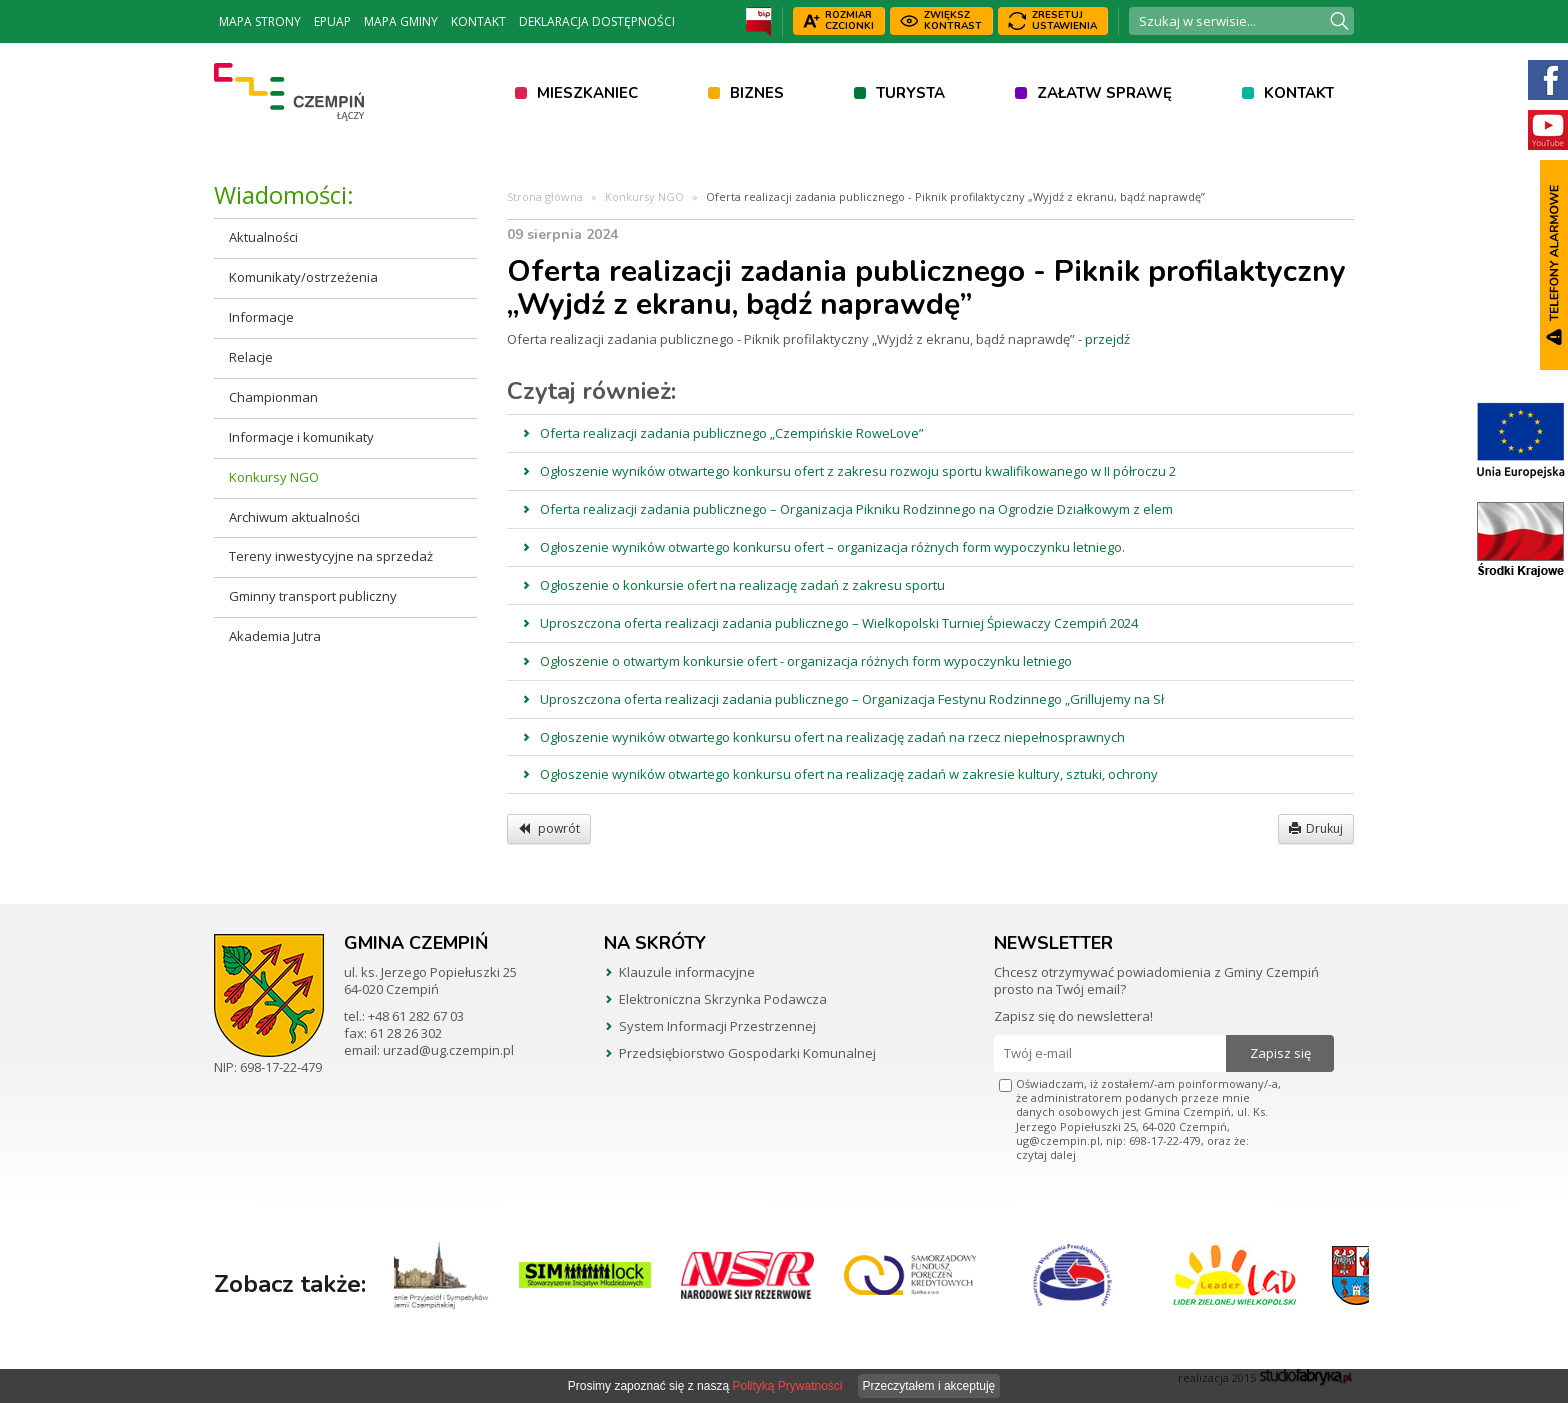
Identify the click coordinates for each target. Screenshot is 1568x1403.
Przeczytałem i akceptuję (929, 1386)
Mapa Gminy (401, 21)
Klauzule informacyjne (687, 972)
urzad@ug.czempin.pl (448, 1050)
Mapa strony (260, 21)
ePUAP (332, 21)
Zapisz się (1280, 1053)
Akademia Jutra (275, 636)
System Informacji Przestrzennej (717, 1026)
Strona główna (545, 196)
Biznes (757, 93)
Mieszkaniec (587, 93)
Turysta (910, 93)
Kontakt (478, 21)
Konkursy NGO (274, 477)
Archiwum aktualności (294, 517)
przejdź (1107, 339)
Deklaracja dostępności (597, 21)
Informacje (261, 317)
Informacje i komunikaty (301, 437)
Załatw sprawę (1104, 93)
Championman (273, 397)
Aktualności (263, 237)
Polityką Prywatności (787, 1386)
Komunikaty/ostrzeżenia (303, 277)
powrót (549, 828)
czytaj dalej (1046, 1154)
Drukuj (1316, 828)
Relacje (251, 357)
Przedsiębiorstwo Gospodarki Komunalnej (747, 1053)
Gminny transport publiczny (313, 596)
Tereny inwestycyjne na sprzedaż (331, 556)
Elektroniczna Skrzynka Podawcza (723, 999)
